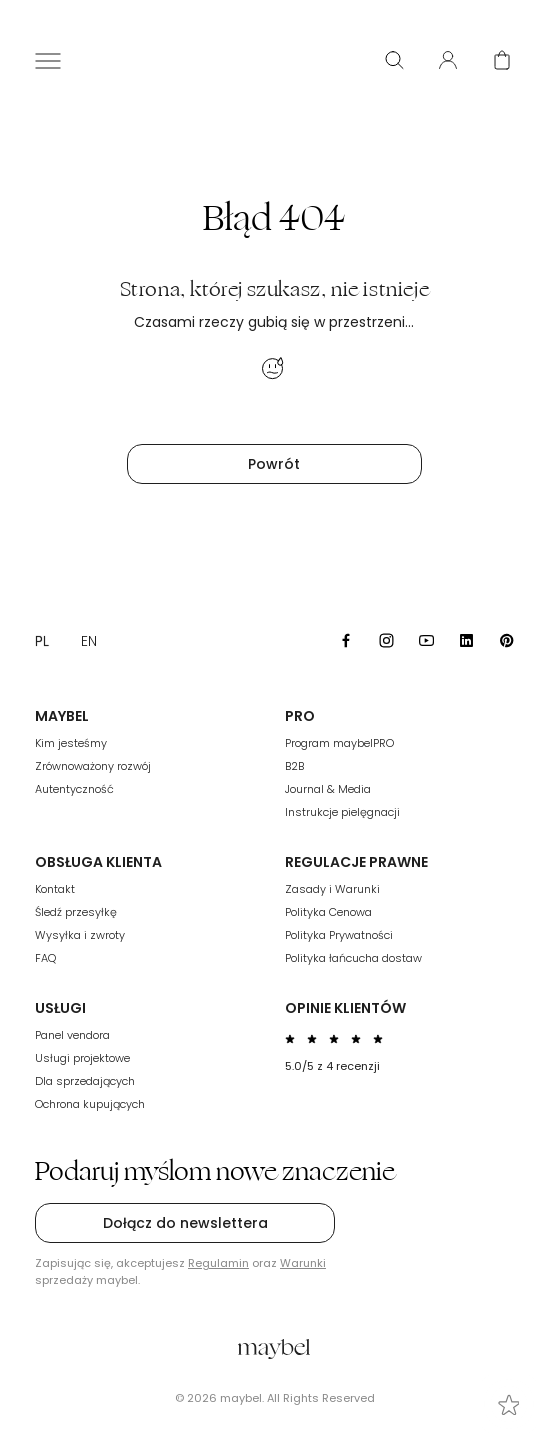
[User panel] (448, 60)
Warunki (303, 1263)
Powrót (274, 464)
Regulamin (218, 1263)
